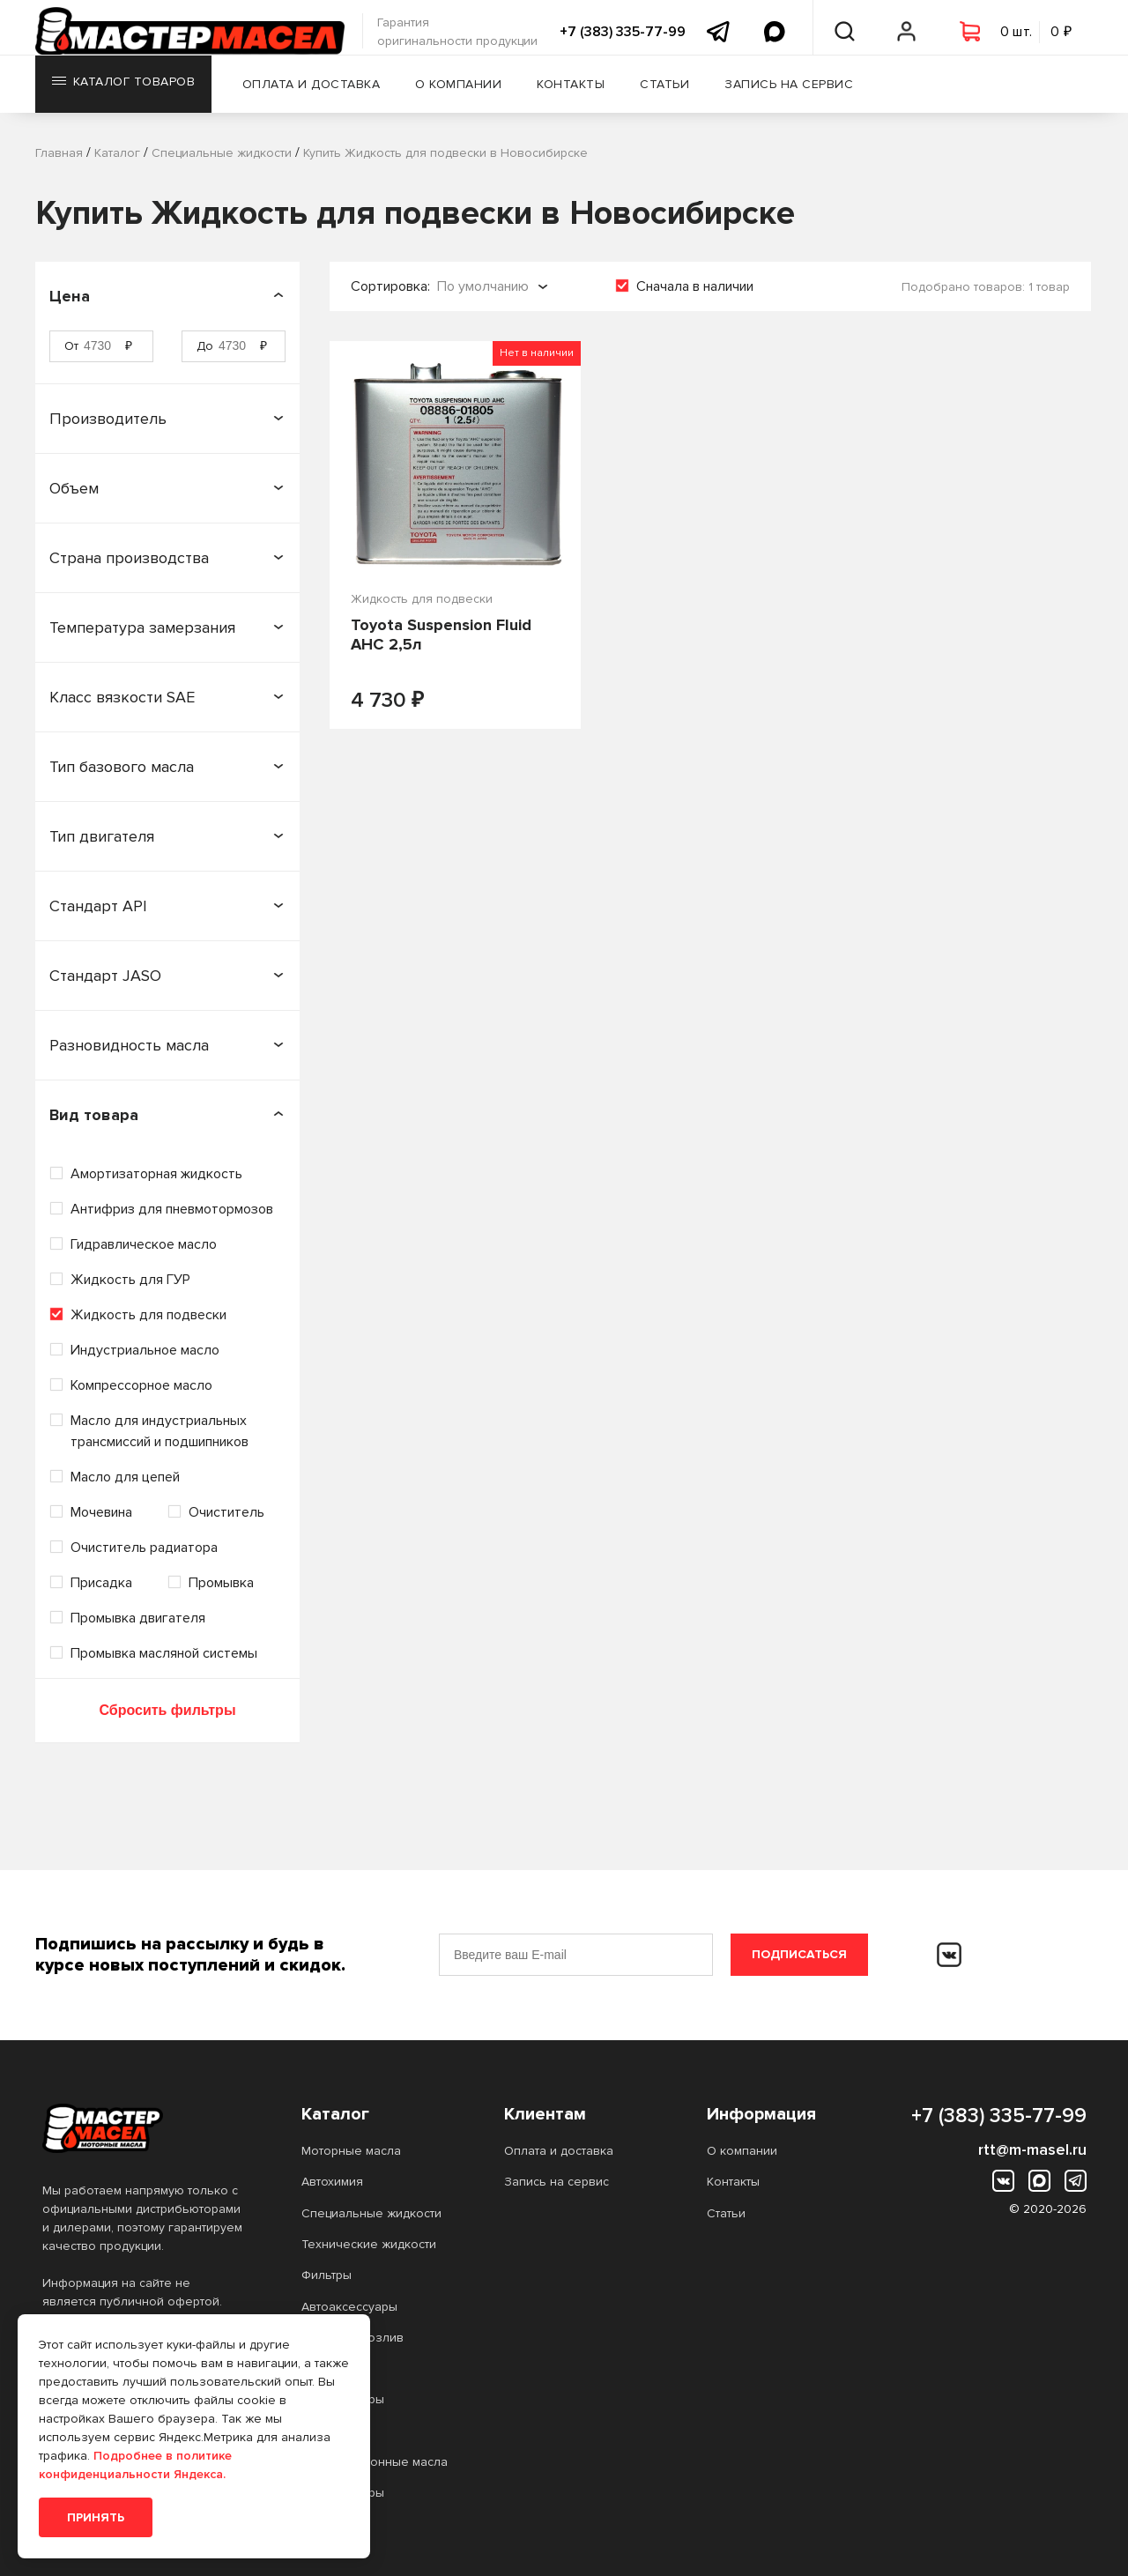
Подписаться (799, 1954)
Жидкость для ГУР (130, 1279)
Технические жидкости (368, 2244)
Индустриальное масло (144, 1350)
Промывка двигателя (137, 1618)
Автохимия (332, 2181)
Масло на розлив (352, 2337)
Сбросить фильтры (167, 1710)
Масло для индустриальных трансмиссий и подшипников (159, 1431)
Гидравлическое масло (143, 1244)
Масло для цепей (125, 1477)
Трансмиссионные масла (374, 2461)
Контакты (581, 92)
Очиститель (226, 1512)
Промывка (221, 1583)
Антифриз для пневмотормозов (171, 1209)
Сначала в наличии (694, 286)
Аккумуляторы (342, 2399)
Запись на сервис (799, 92)
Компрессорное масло (141, 1385)
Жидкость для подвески (148, 1315)
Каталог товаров (125, 92)
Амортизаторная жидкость (156, 1174)
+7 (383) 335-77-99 (623, 32)
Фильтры (326, 2275)
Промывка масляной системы (163, 1653)
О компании (469, 92)
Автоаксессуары (349, 2306)
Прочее (324, 2368)
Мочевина (101, 1512)
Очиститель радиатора (144, 1547)
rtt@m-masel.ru (1032, 2149)
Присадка (101, 1583)
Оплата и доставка (322, 92)
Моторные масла (351, 2150)
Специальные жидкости (371, 2213)
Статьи (675, 92)
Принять (95, 2517)
